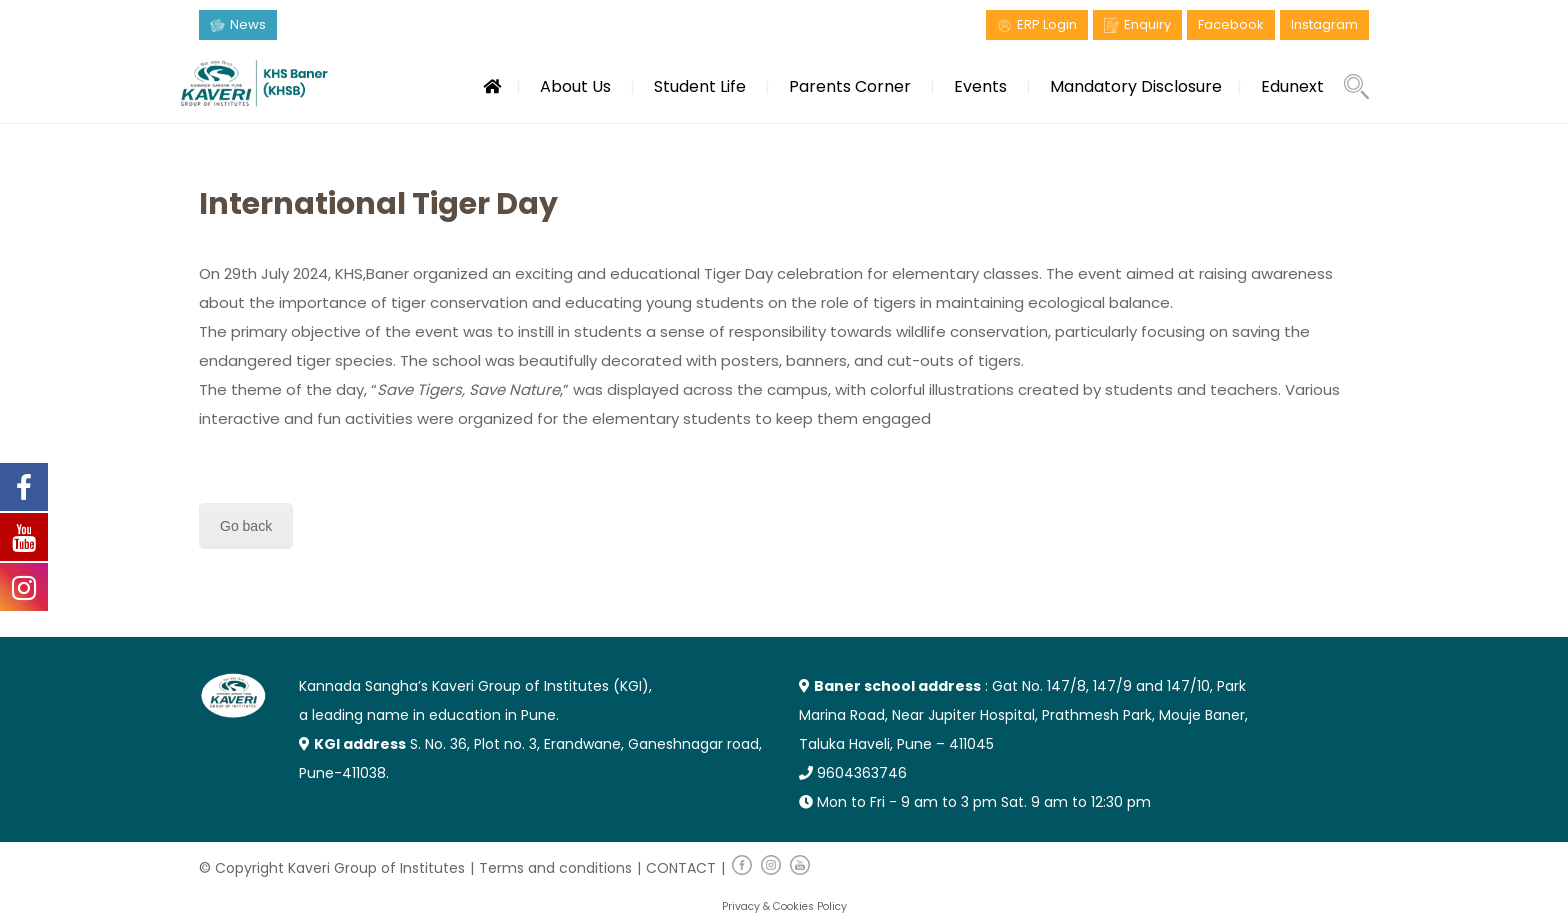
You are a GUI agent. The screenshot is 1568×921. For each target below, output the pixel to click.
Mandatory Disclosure (1136, 86)
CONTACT (681, 868)
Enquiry (1147, 24)
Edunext (1292, 86)
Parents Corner (850, 86)
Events (980, 86)
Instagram (1324, 24)
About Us (575, 86)
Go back (246, 526)
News (248, 24)
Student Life (700, 86)
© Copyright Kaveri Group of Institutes (332, 868)
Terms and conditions (555, 868)
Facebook (1231, 24)
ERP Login (1047, 24)
